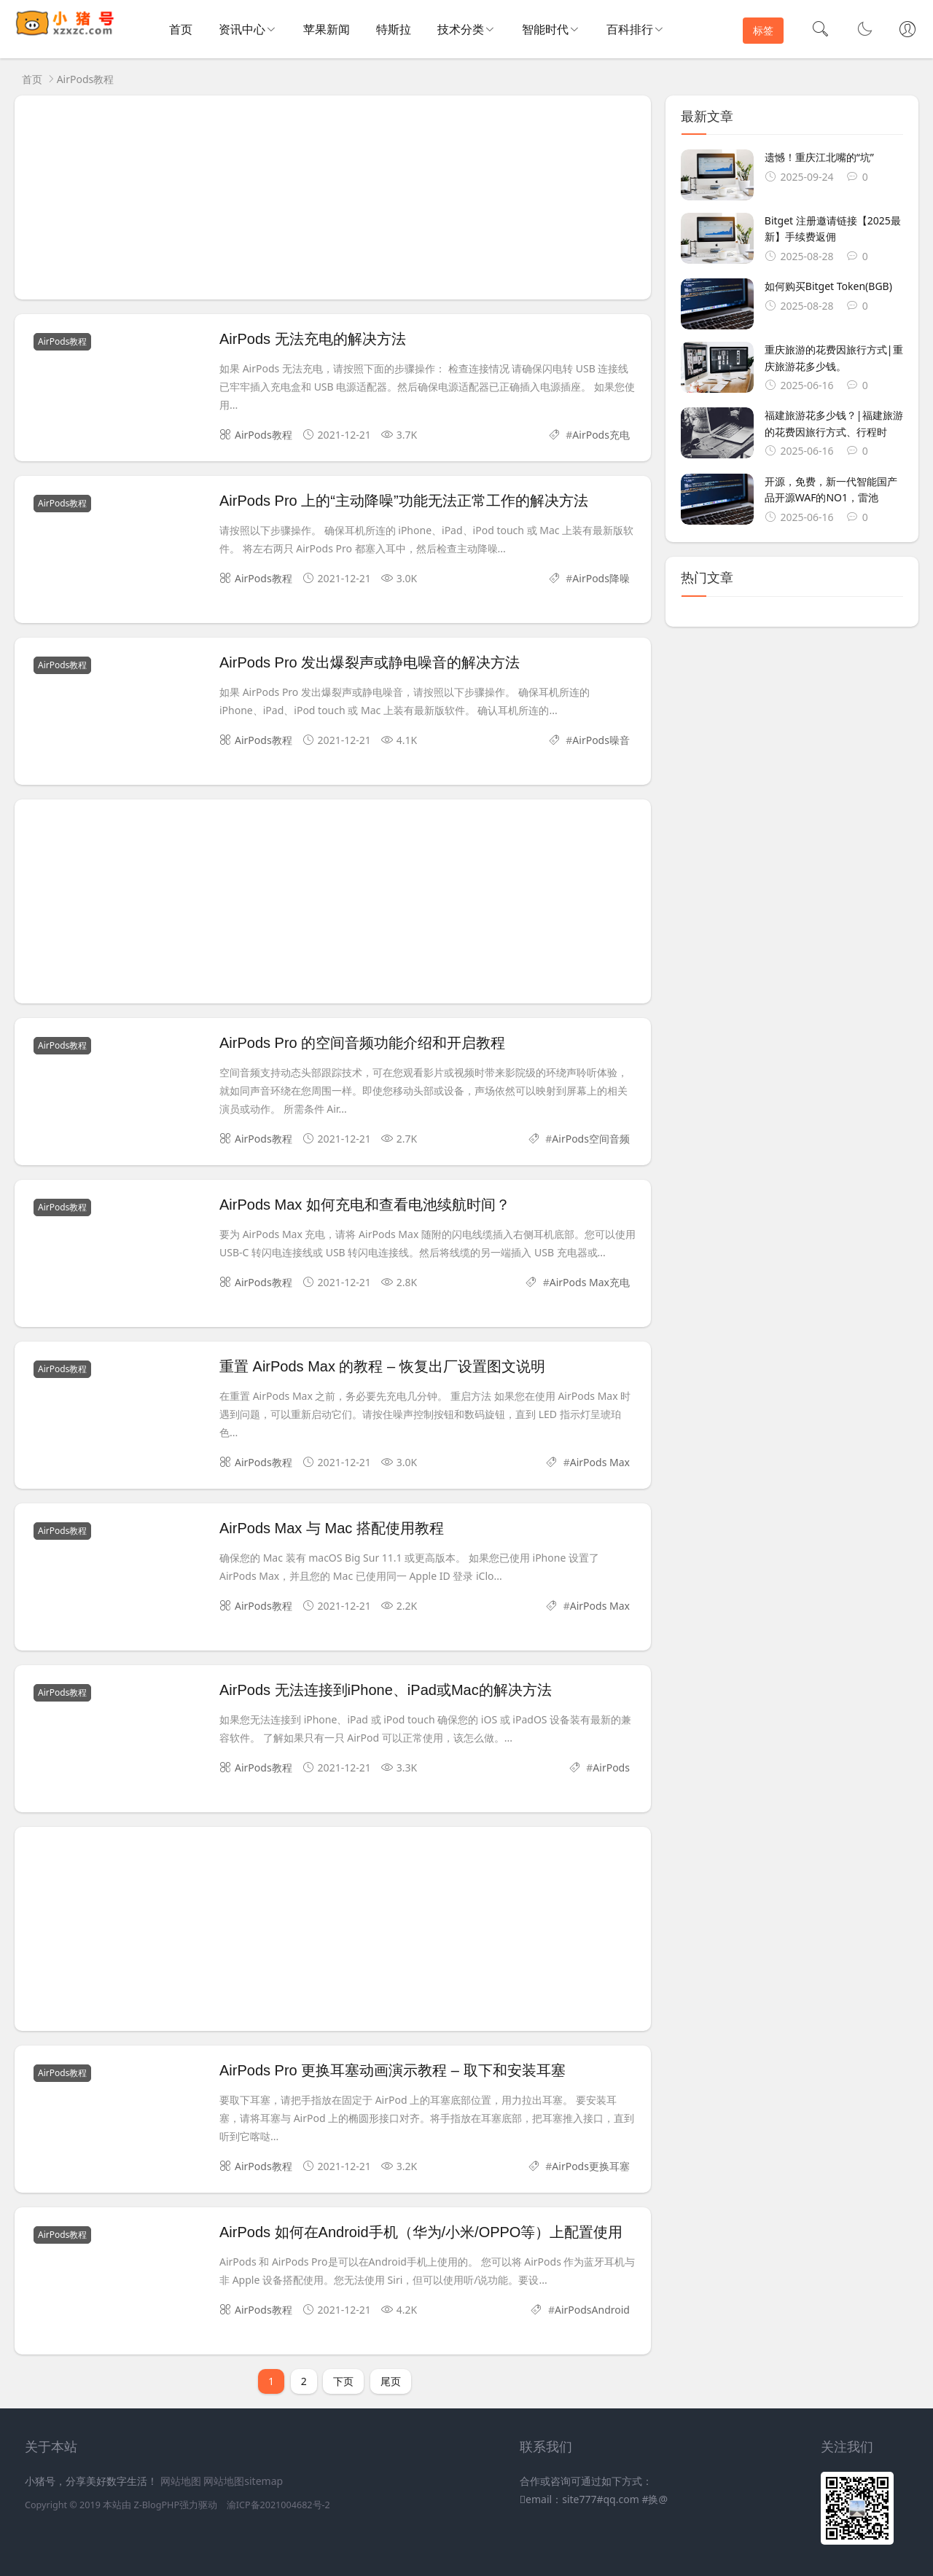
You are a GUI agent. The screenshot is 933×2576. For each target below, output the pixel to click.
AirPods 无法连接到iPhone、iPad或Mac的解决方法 (385, 1690)
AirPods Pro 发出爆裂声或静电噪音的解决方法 (369, 662)
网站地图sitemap (243, 2481)
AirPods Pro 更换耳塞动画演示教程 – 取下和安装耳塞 (392, 2070)
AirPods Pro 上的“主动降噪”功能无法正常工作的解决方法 (403, 501)
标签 (763, 30)
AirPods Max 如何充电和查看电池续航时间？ (364, 1205)
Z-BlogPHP (156, 2505)
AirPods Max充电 (590, 1282)
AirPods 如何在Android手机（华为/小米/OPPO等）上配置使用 (420, 2232)
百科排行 (629, 29)
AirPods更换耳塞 (591, 2166)
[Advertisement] (333, 197)
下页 (343, 2381)
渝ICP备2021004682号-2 (278, 2505)
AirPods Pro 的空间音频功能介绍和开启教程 (362, 1043)
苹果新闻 (326, 29)
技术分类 (460, 29)
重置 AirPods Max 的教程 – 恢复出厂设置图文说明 (382, 1366)
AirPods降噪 (601, 578)
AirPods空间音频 (591, 1139)
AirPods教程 (85, 79)
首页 (180, 29)
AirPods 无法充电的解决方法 (312, 339)
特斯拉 (393, 29)
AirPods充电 (601, 435)
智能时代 (545, 29)
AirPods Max (600, 1462)
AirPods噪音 (601, 740)
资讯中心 (242, 29)
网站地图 (180, 2481)
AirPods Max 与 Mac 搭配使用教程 (331, 1528)
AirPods (611, 1767)
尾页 (390, 2381)
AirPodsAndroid (592, 2310)
